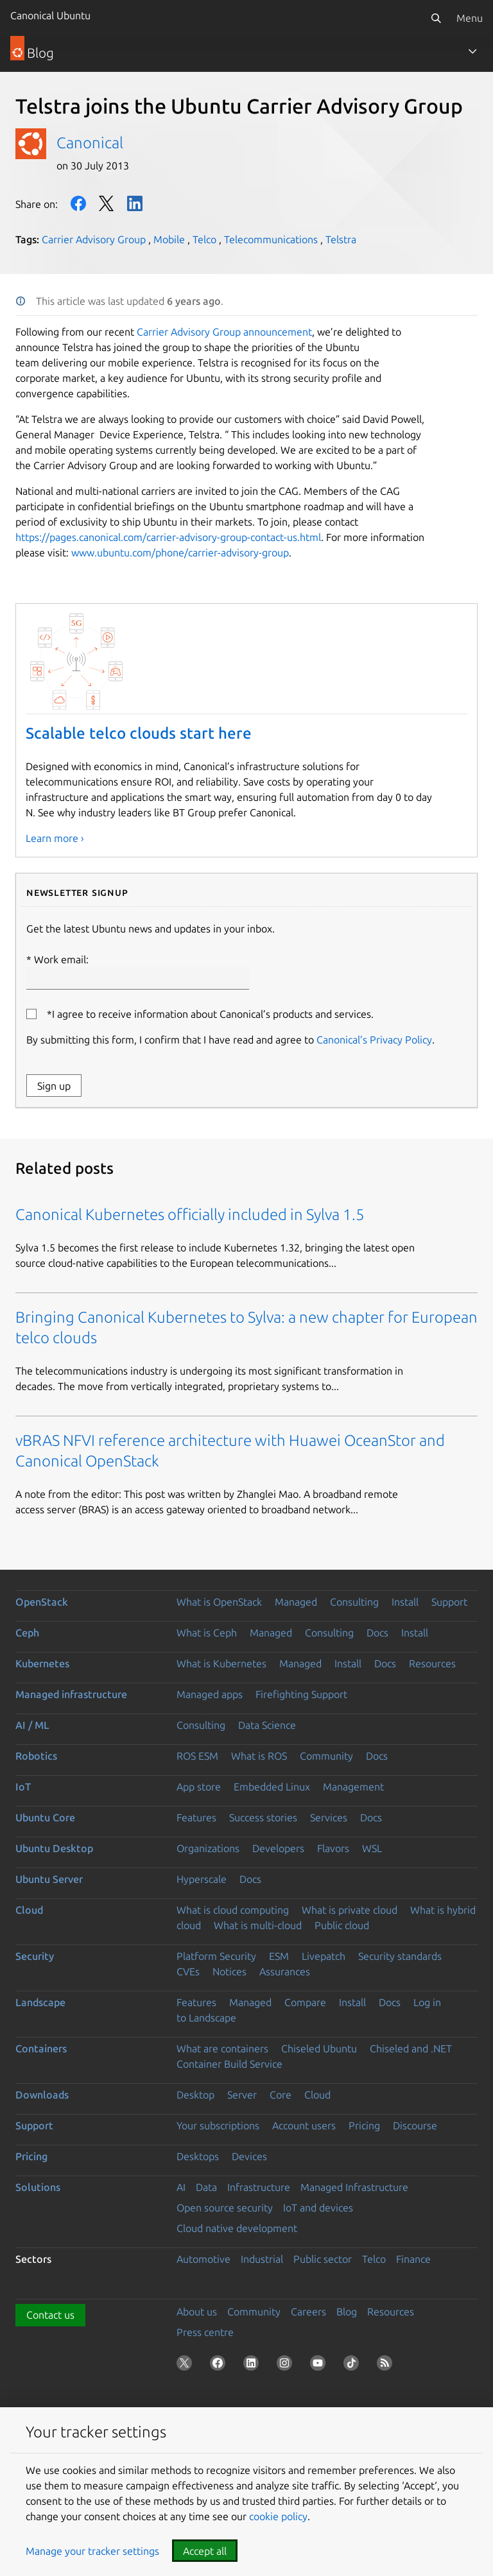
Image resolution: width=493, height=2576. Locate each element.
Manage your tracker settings (92, 2551)
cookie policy (278, 2516)
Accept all (205, 2551)
